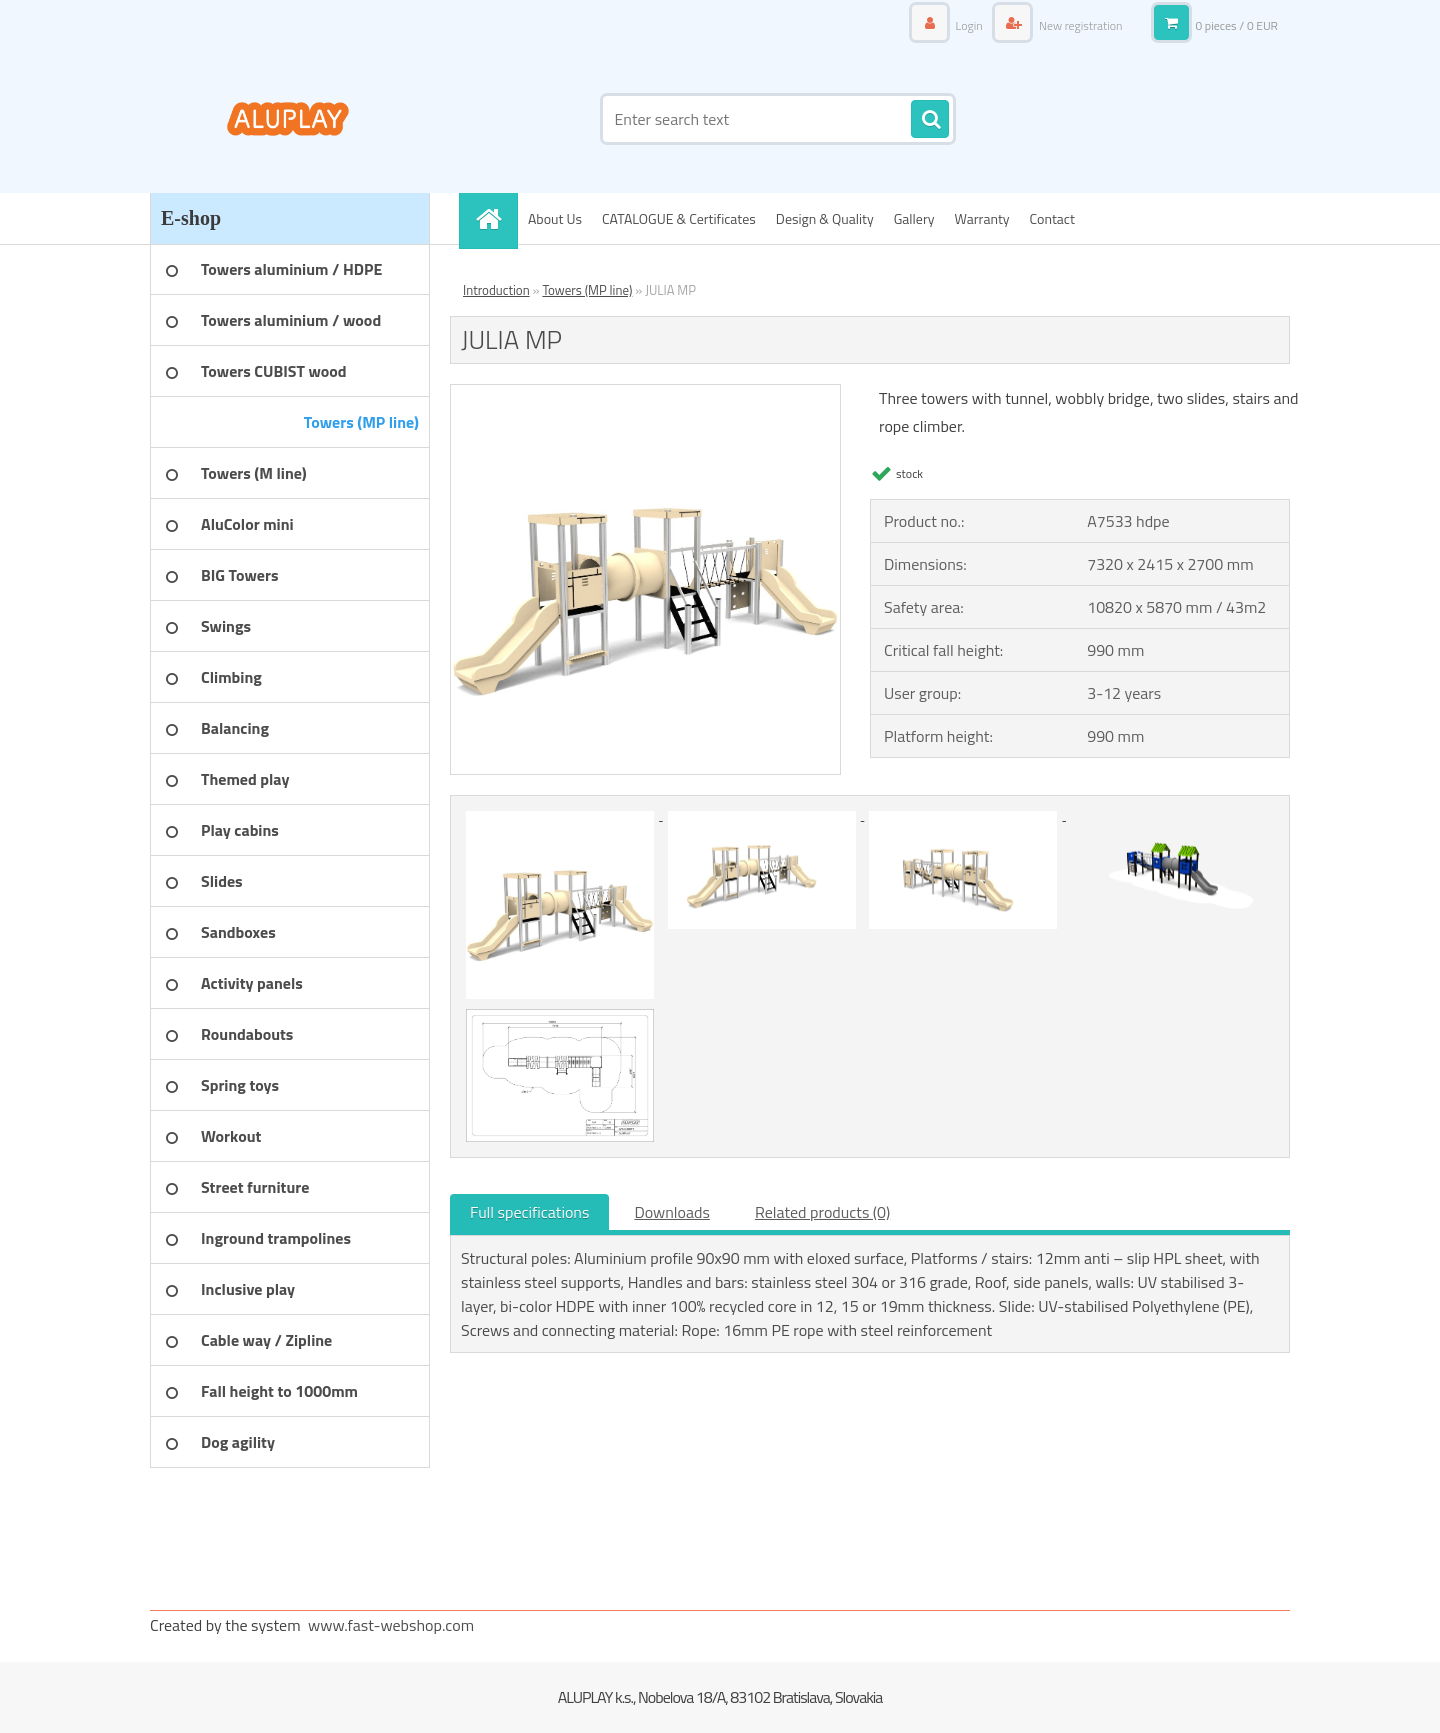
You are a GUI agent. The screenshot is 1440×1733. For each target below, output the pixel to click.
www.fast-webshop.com (391, 1625)
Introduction (496, 290)
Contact (1052, 218)
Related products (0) (822, 1212)
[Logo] (287, 119)
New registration (1079, 25)
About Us (555, 218)
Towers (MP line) (587, 290)
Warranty (982, 218)
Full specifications (529, 1212)
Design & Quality (825, 218)
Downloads (672, 1212)
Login (969, 25)
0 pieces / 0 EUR (1236, 25)
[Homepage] (495, 218)
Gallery (914, 218)
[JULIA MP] (645, 393)
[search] (930, 120)
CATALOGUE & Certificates (679, 218)
